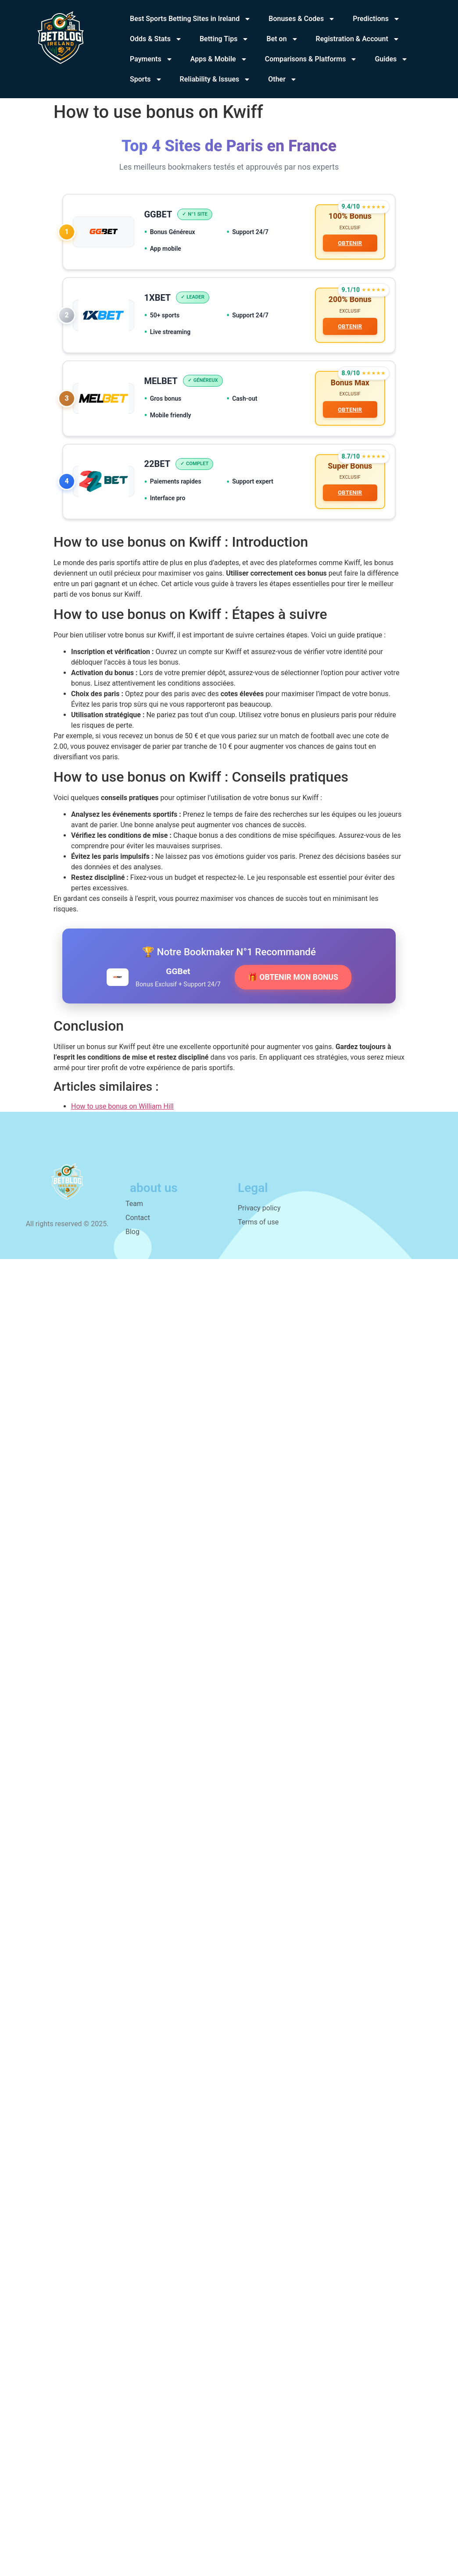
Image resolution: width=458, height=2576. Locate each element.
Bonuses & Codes (301, 19)
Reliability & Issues (215, 79)
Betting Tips (224, 39)
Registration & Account (358, 39)
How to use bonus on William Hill (122, 1112)
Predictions (376, 19)
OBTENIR (349, 244)
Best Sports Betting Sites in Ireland (190, 19)
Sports (146, 79)
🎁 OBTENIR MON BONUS (293, 983)
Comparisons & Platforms (311, 59)
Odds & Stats (156, 39)
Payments (151, 59)
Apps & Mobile (218, 59)
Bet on (282, 39)
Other (282, 79)
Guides (391, 59)
